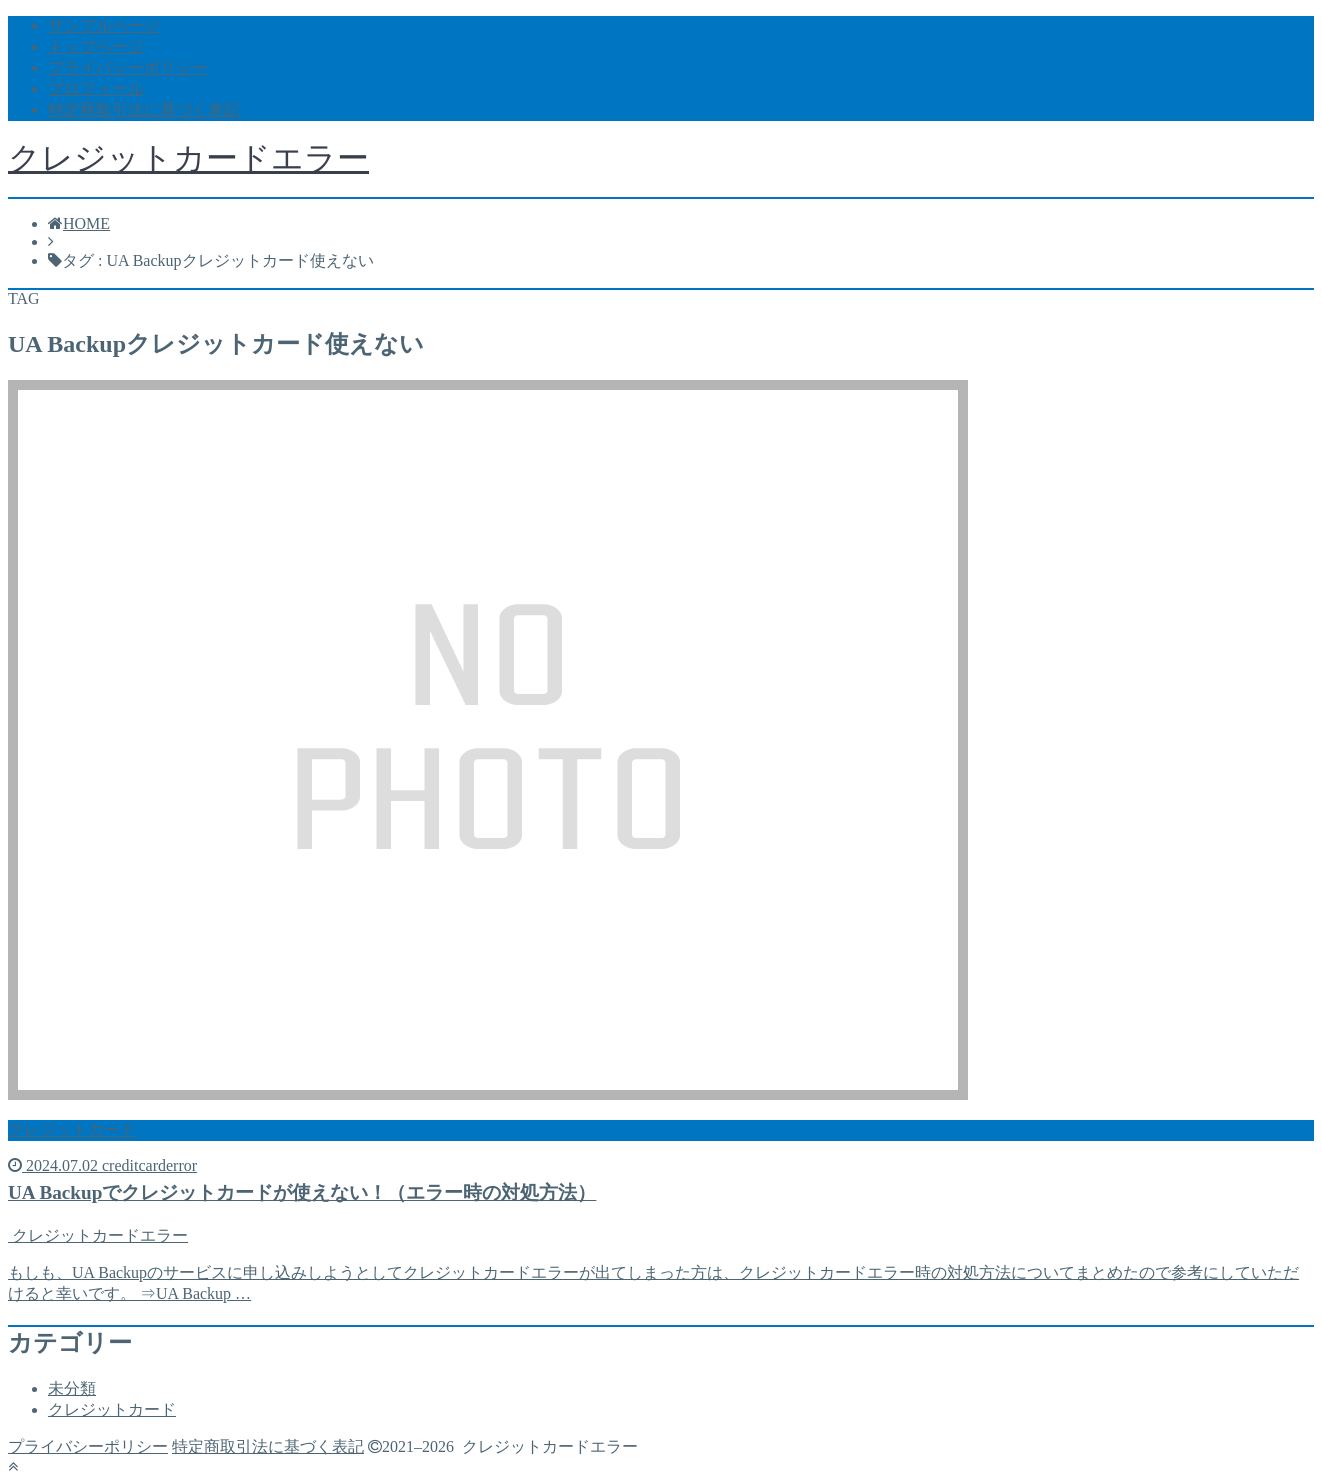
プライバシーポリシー (128, 67)
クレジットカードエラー (188, 158)
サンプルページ (104, 25)
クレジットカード (112, 1409)
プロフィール (96, 88)
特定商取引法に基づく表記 (144, 109)
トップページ (96, 46)
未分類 (72, 1388)
